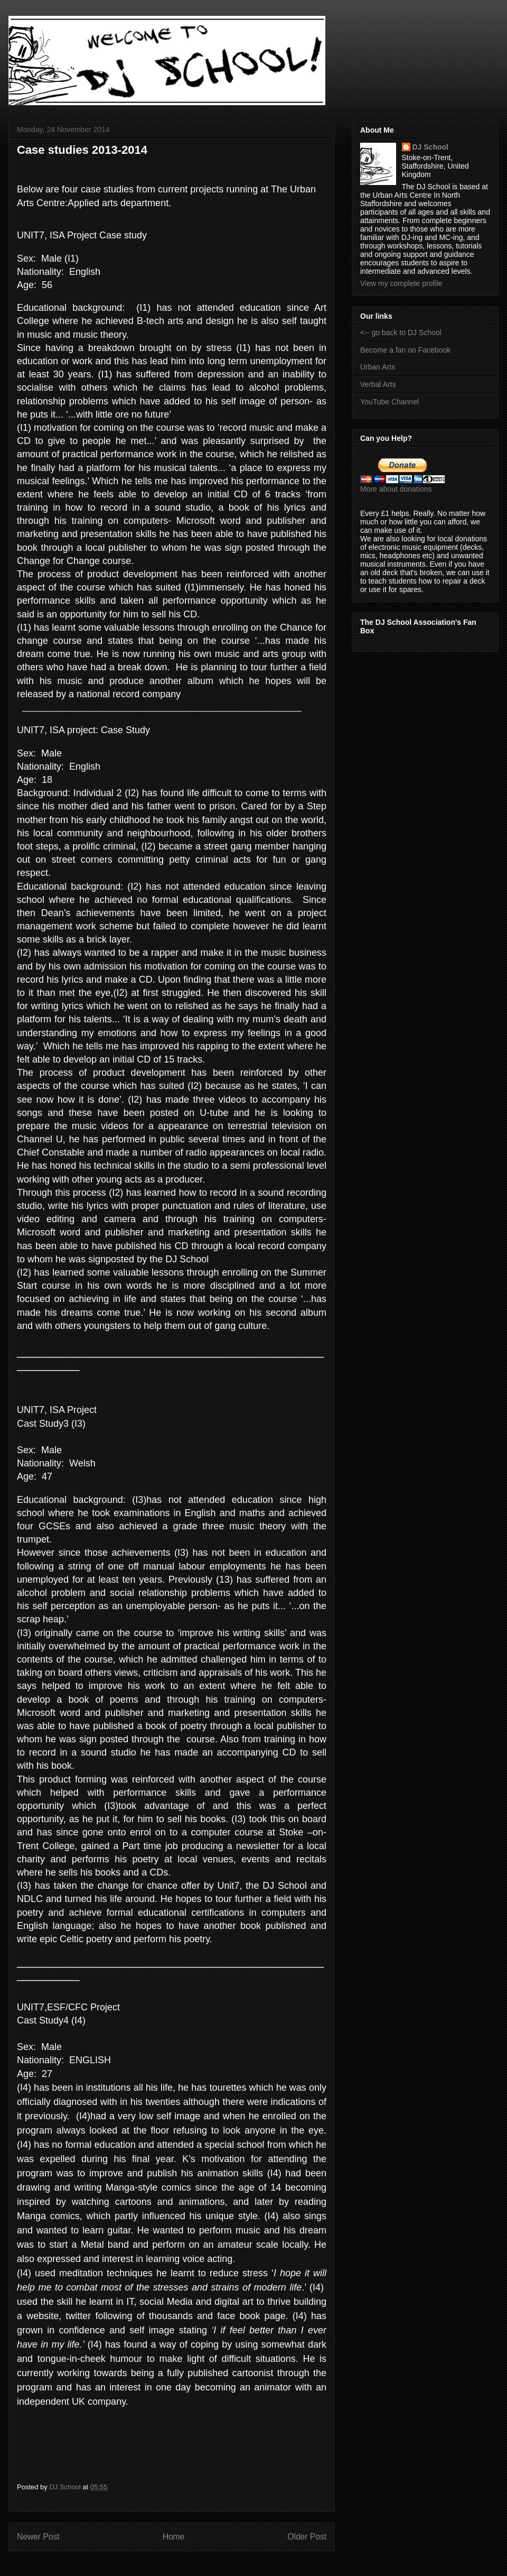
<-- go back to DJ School (401, 332)
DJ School (430, 147)
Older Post (306, 2536)
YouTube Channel (389, 402)
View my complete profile (401, 283)
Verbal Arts (378, 384)
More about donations (395, 489)
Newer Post (38, 2536)
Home (174, 2536)
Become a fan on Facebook (405, 350)
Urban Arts (377, 367)
